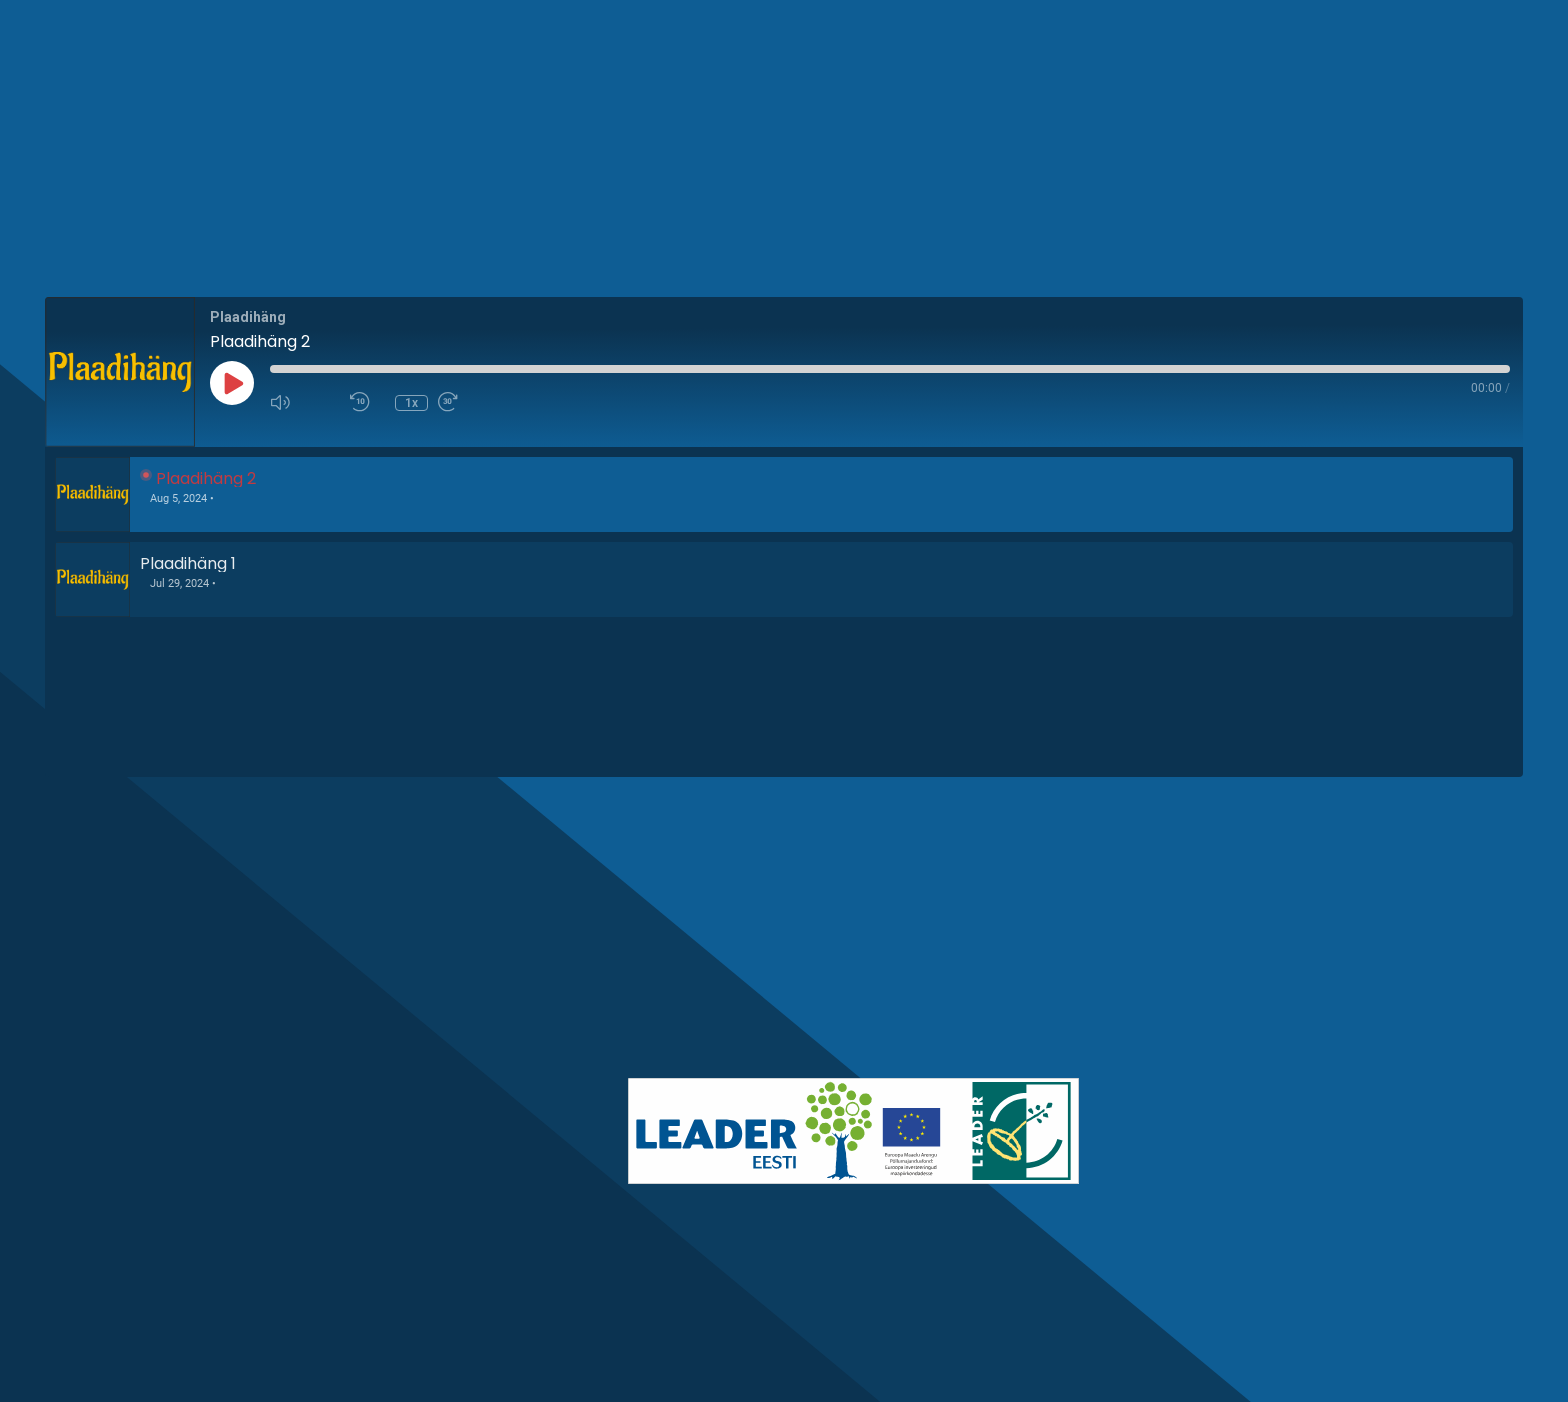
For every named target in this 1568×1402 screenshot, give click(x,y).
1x (411, 403)
